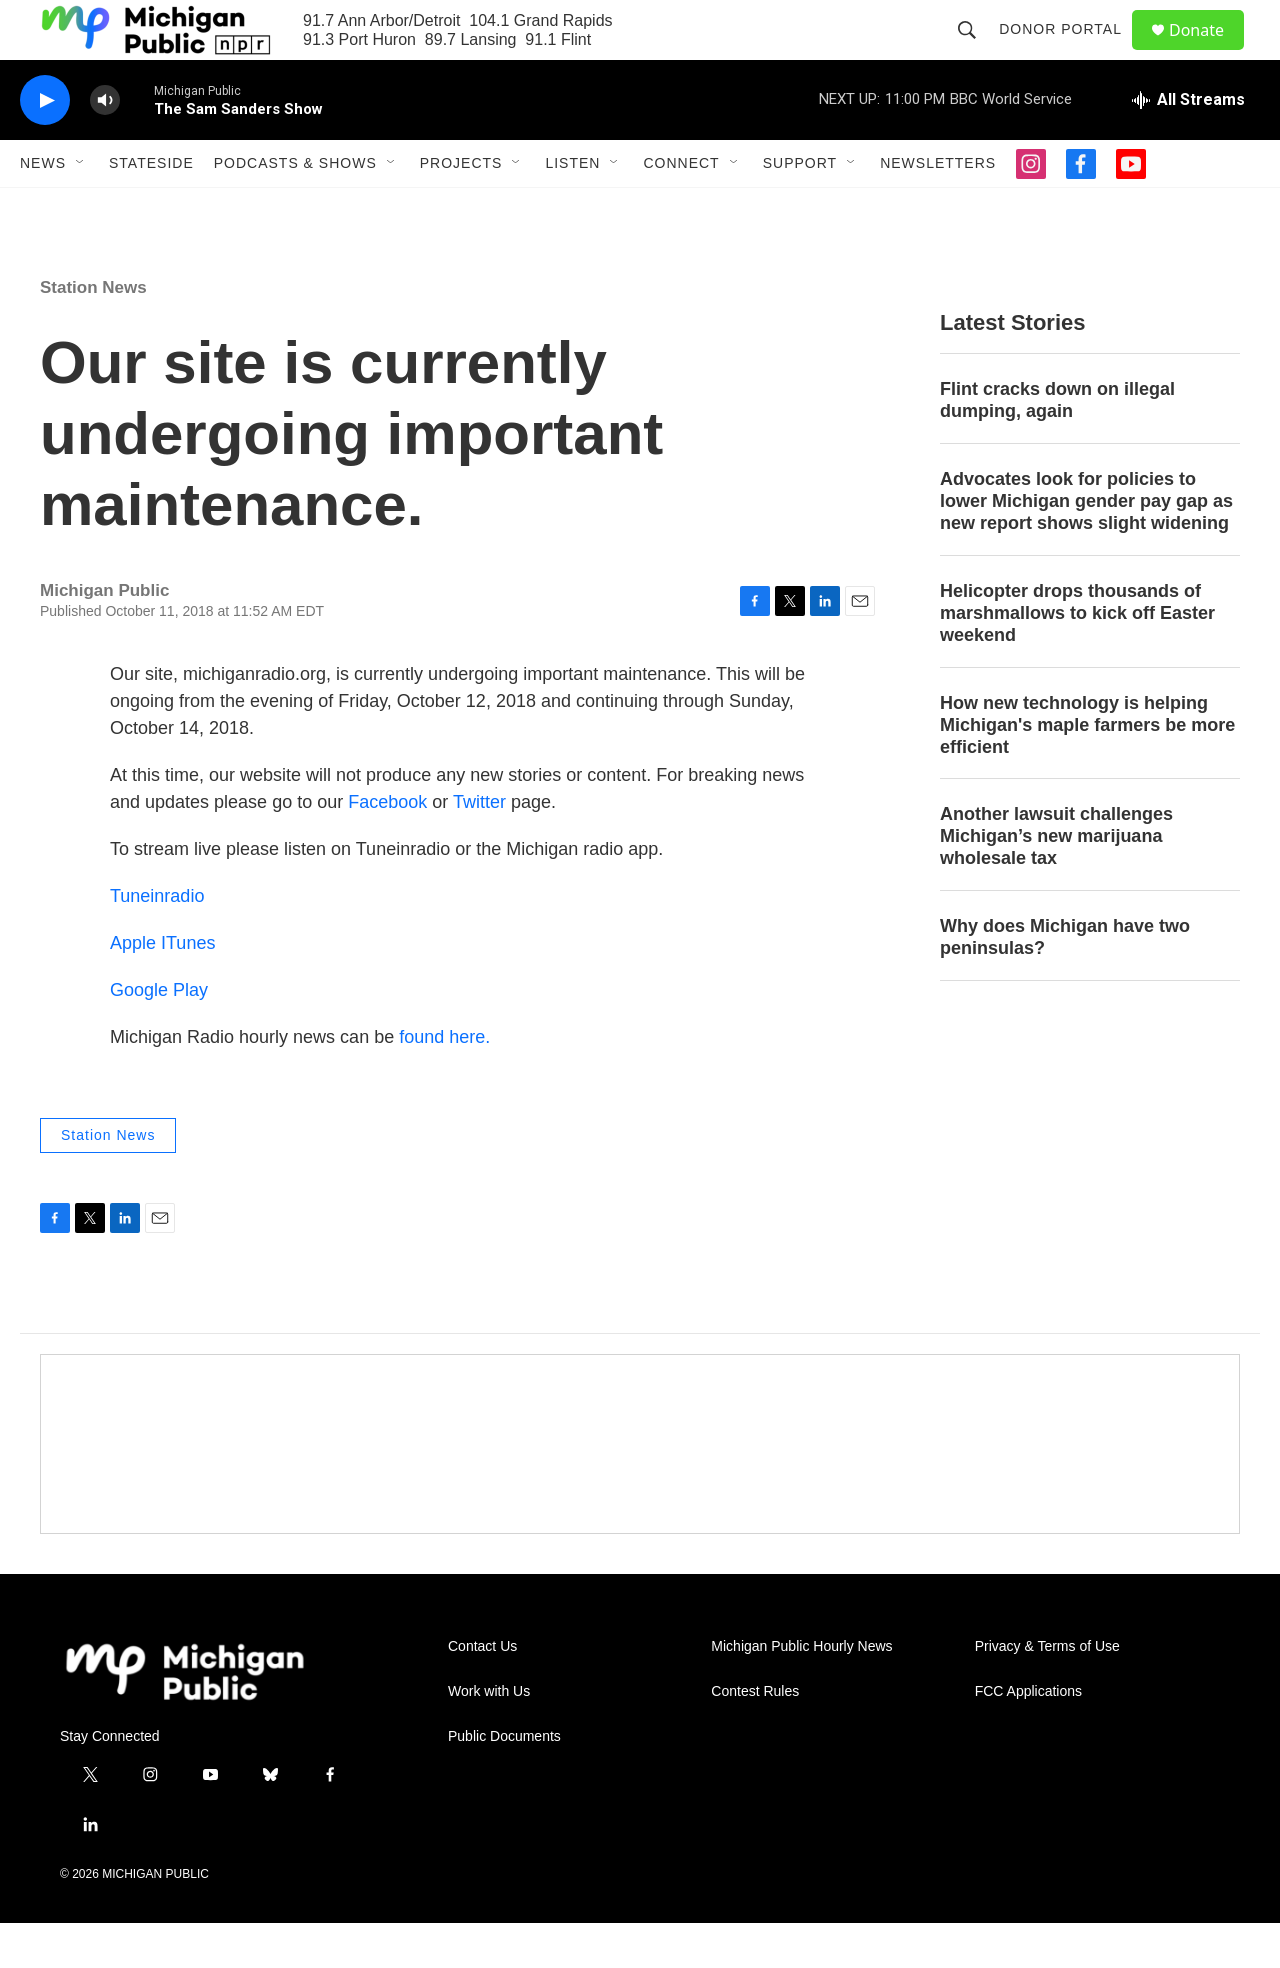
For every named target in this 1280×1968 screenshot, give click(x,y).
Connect (681, 208)
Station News (93, 332)
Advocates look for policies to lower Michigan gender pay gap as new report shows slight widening (1086, 546)
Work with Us (489, 1736)
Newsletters (938, 208)
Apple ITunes (162, 988)
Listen (572, 208)
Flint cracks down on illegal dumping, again (1057, 445)
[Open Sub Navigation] (81, 208)
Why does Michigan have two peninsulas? (1065, 982)
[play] (45, 145)
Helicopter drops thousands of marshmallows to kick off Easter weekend (1077, 658)
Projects (461, 208)
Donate (1209, 52)
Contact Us (482, 1691)
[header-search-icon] (976, 52)
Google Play (159, 1035)
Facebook (390, 847)
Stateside (151, 208)
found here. (444, 1082)
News (43, 208)
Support (800, 208)
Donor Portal (1069, 52)
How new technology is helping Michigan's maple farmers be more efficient (1087, 770)
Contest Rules (755, 1736)
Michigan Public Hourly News (801, 1691)
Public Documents (504, 1781)
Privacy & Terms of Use (1047, 1691)
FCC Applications (1028, 1736)
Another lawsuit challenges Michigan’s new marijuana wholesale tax (1056, 881)
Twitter (479, 847)
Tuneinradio (157, 941)
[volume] (105, 145)
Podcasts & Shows (295, 208)
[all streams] (1188, 145)
